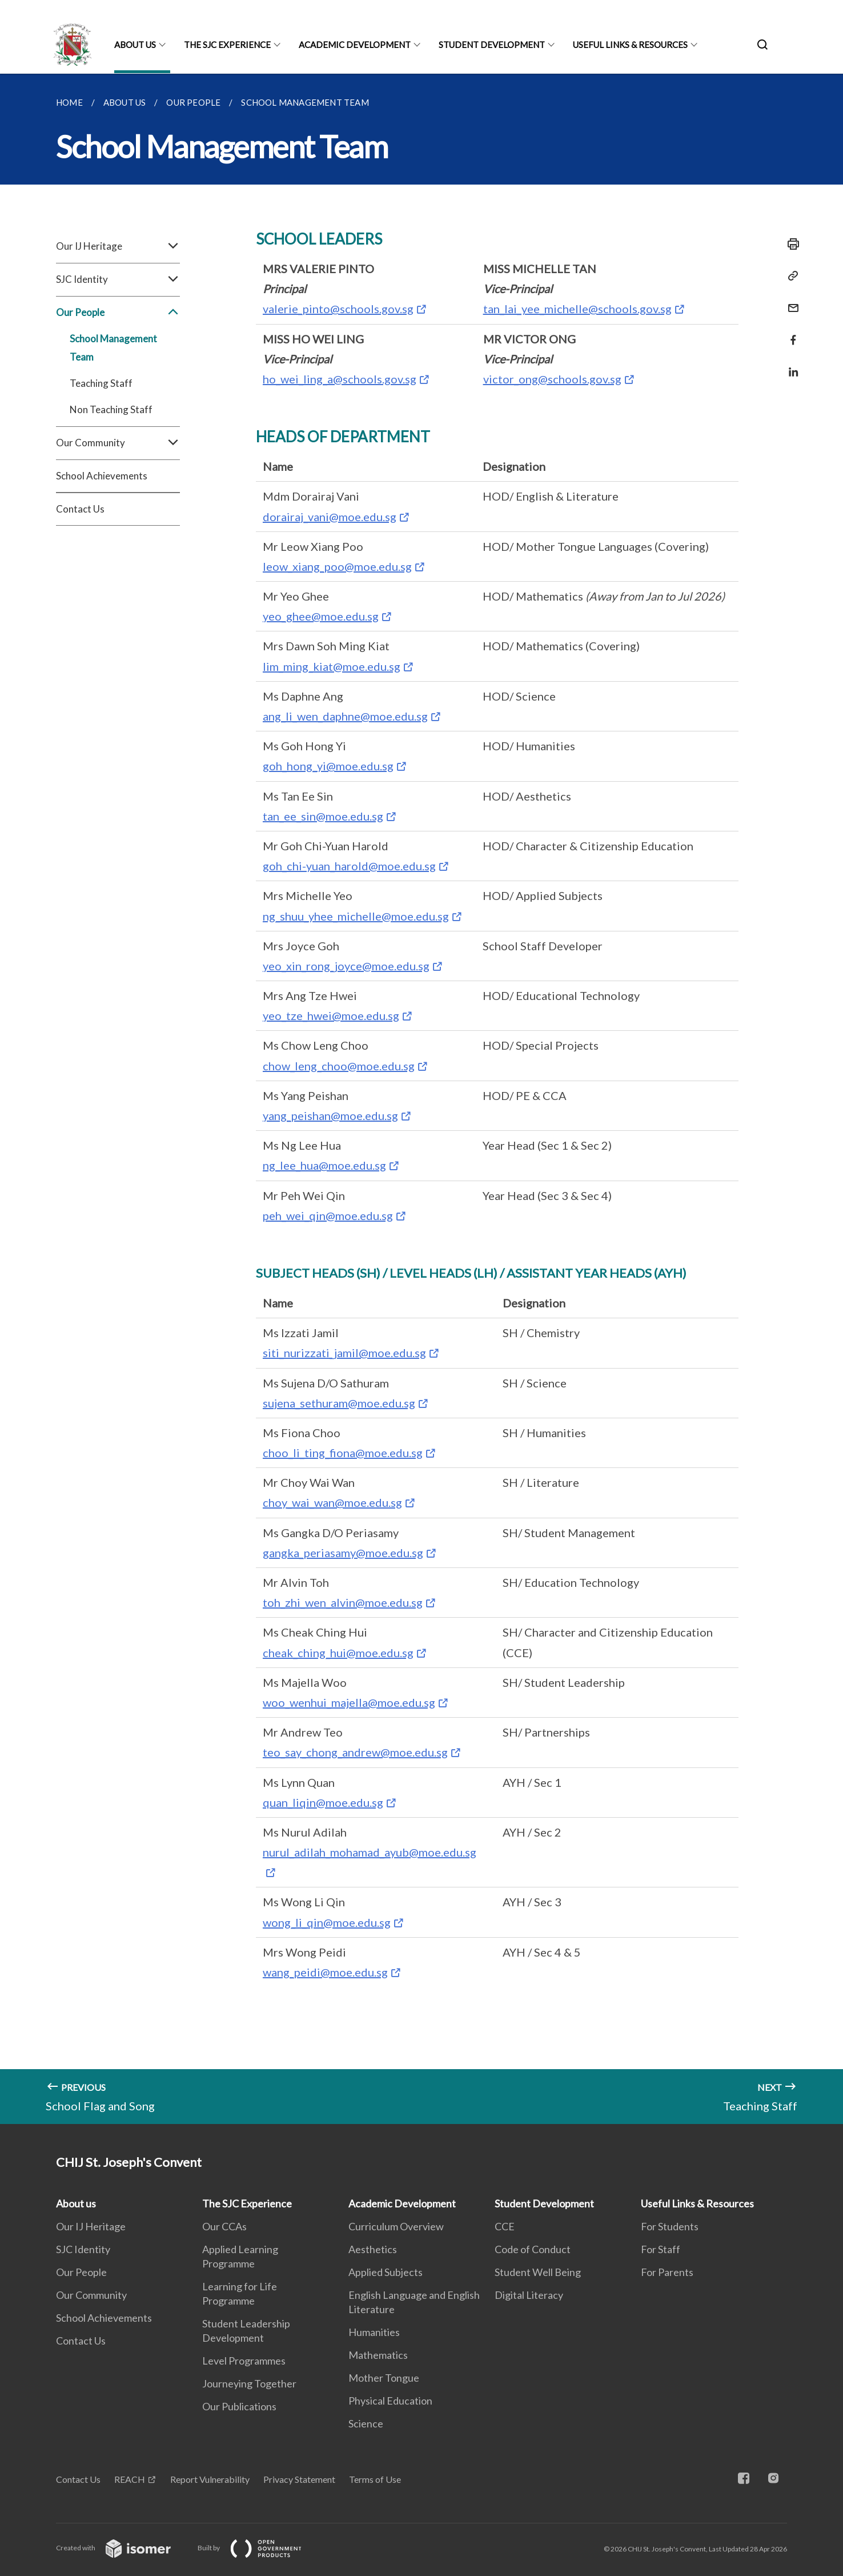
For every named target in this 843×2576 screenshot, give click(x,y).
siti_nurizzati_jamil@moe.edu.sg (344, 1352)
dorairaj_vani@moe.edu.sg (329, 516)
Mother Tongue (383, 2377)
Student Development (492, 44)
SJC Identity (118, 279)
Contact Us (80, 509)
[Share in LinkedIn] (790, 364)
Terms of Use (375, 2479)
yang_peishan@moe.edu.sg (330, 1115)
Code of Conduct (533, 2249)
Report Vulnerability (210, 2479)
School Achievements (101, 476)
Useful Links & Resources (630, 44)
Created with (122, 2547)
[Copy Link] (790, 276)
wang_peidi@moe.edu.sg (325, 1972)
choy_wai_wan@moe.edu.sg (332, 1502)
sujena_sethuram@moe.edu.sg (339, 1403)
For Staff (660, 2249)
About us (135, 44)
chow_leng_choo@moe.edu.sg (339, 1066)
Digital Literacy (529, 2295)
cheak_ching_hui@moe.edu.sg (338, 1652)
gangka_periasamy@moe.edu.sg (343, 1552)
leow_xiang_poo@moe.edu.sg (337, 566)
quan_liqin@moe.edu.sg (323, 1802)
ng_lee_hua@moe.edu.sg (324, 1165)
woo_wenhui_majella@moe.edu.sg (349, 1702)
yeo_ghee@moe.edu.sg (321, 616)
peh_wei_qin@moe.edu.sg (328, 1215)
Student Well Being (538, 2272)
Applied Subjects (385, 2272)
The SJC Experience (227, 44)
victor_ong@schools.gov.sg (552, 379)
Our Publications (239, 2406)
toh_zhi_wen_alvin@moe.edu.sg (343, 1602)
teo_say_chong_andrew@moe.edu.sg (355, 1752)
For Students (670, 2226)
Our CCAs (224, 2226)
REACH (129, 2479)
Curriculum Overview (396, 2226)
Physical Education (390, 2400)
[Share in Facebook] (790, 332)
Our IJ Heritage (118, 246)
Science (365, 2423)
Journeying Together (249, 2383)
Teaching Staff (101, 383)
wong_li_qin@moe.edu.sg (327, 1922)
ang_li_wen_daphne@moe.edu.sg (345, 716)
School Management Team (113, 348)
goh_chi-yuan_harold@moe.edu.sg (349, 866)
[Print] (790, 244)
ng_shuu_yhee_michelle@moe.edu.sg (356, 916)
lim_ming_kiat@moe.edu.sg (331, 666)
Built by (259, 2547)
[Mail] (790, 300)
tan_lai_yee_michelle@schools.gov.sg (577, 308)
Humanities (374, 2332)
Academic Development (355, 44)
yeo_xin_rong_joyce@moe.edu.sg (346, 966)
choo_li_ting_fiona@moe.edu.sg (343, 1452)
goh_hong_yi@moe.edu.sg (328, 766)
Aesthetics (372, 2249)
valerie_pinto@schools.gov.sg (338, 308)
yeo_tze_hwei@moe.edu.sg (331, 1015)
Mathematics (378, 2355)
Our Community (118, 443)
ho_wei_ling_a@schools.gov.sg (339, 379)
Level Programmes (244, 2360)
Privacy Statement (299, 2479)
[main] (421, 1099)
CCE (505, 2226)
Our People (118, 312)
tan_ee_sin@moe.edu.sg (323, 816)
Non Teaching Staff (111, 409)
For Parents (667, 2272)
